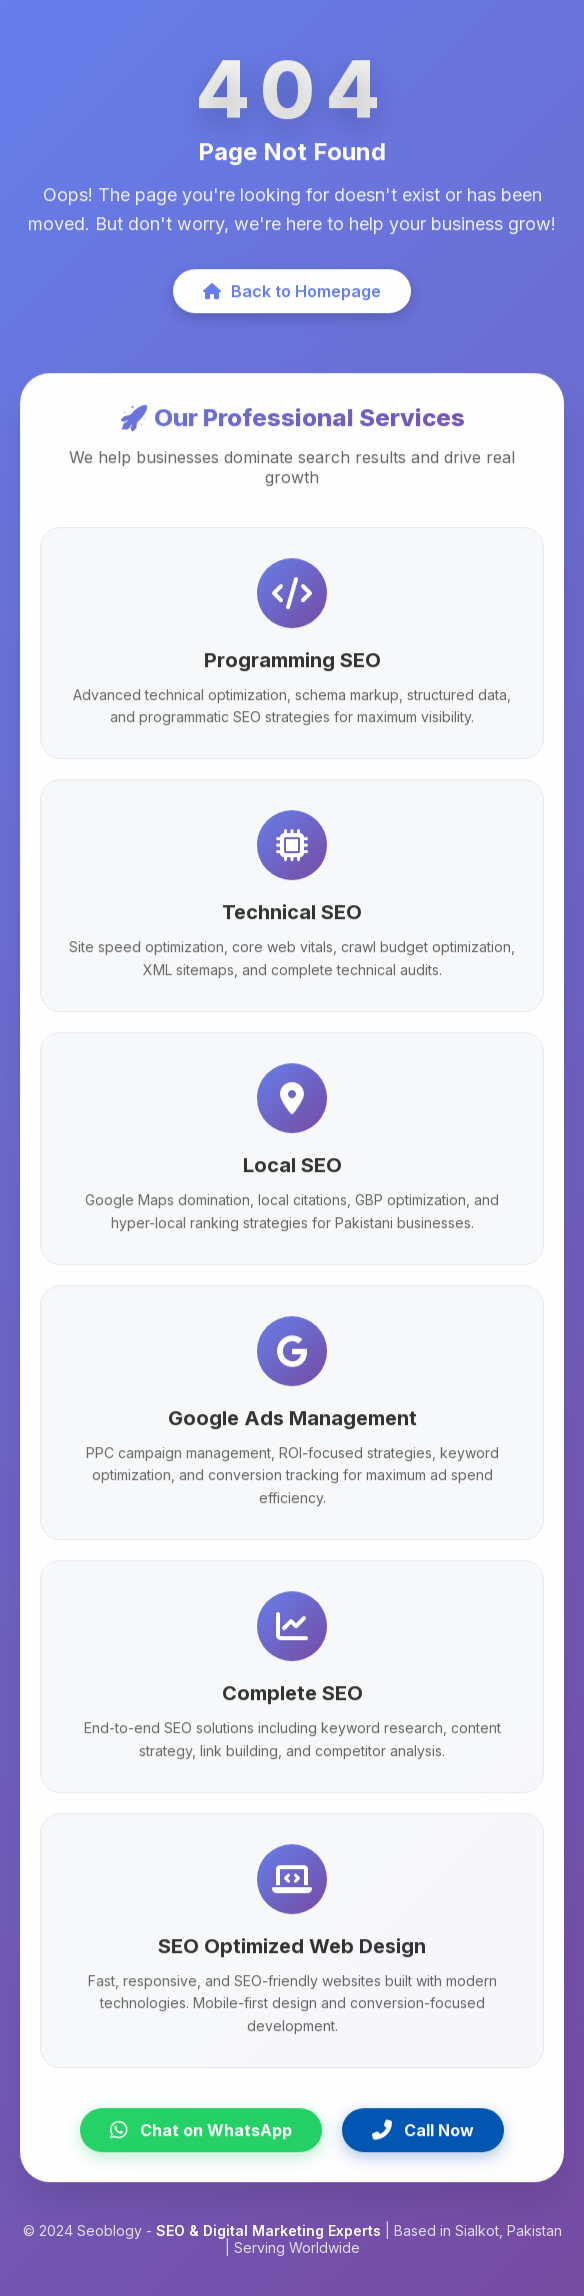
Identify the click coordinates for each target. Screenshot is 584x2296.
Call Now (423, 2135)
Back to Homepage (292, 295)
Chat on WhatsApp (201, 2135)
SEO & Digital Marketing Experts (268, 2230)
